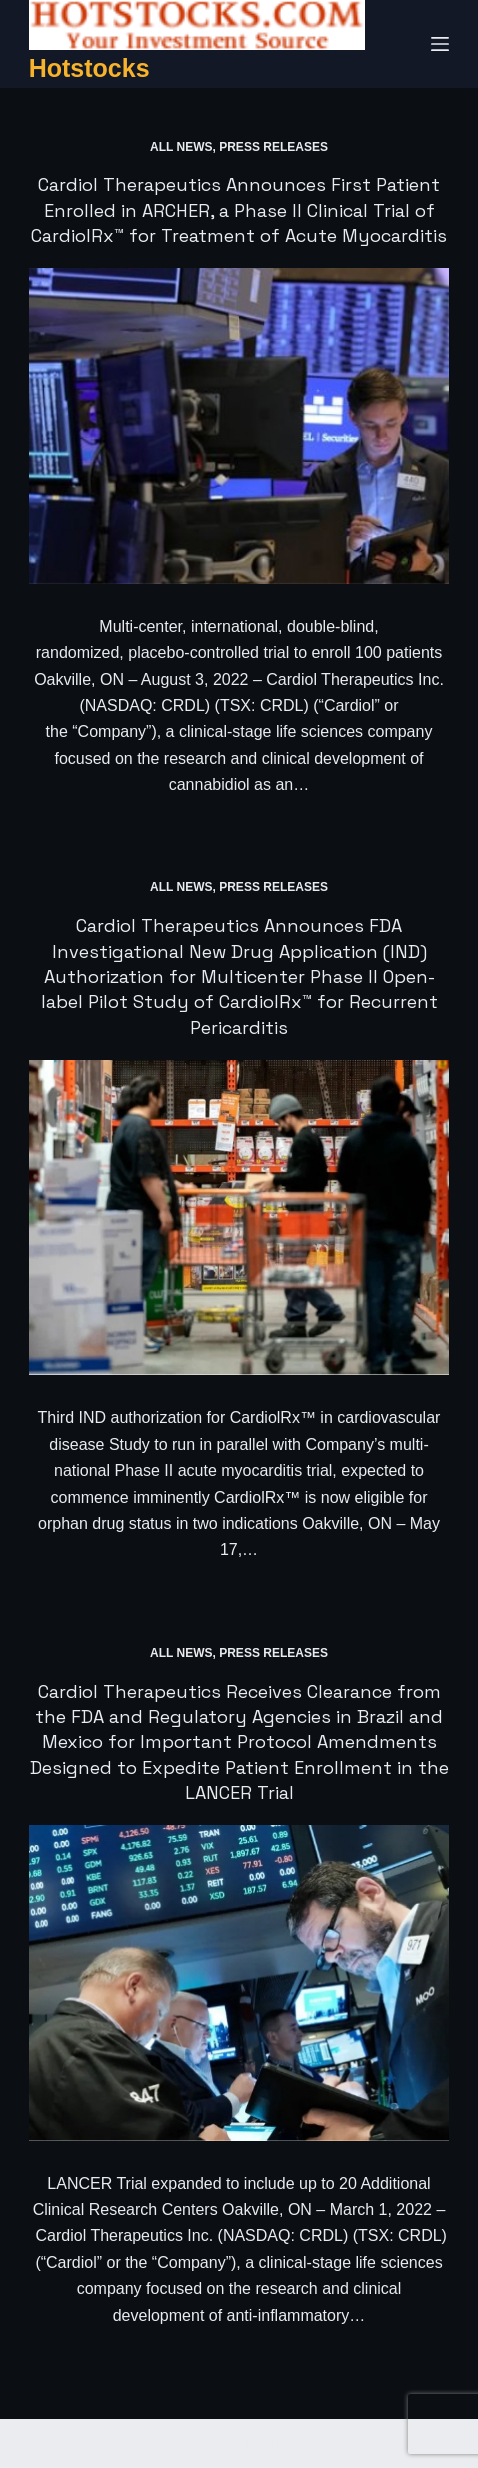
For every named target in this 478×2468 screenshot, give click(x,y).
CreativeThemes (363, 2443)
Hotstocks (89, 68)
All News (181, 147)
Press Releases (273, 147)
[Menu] (440, 44)
